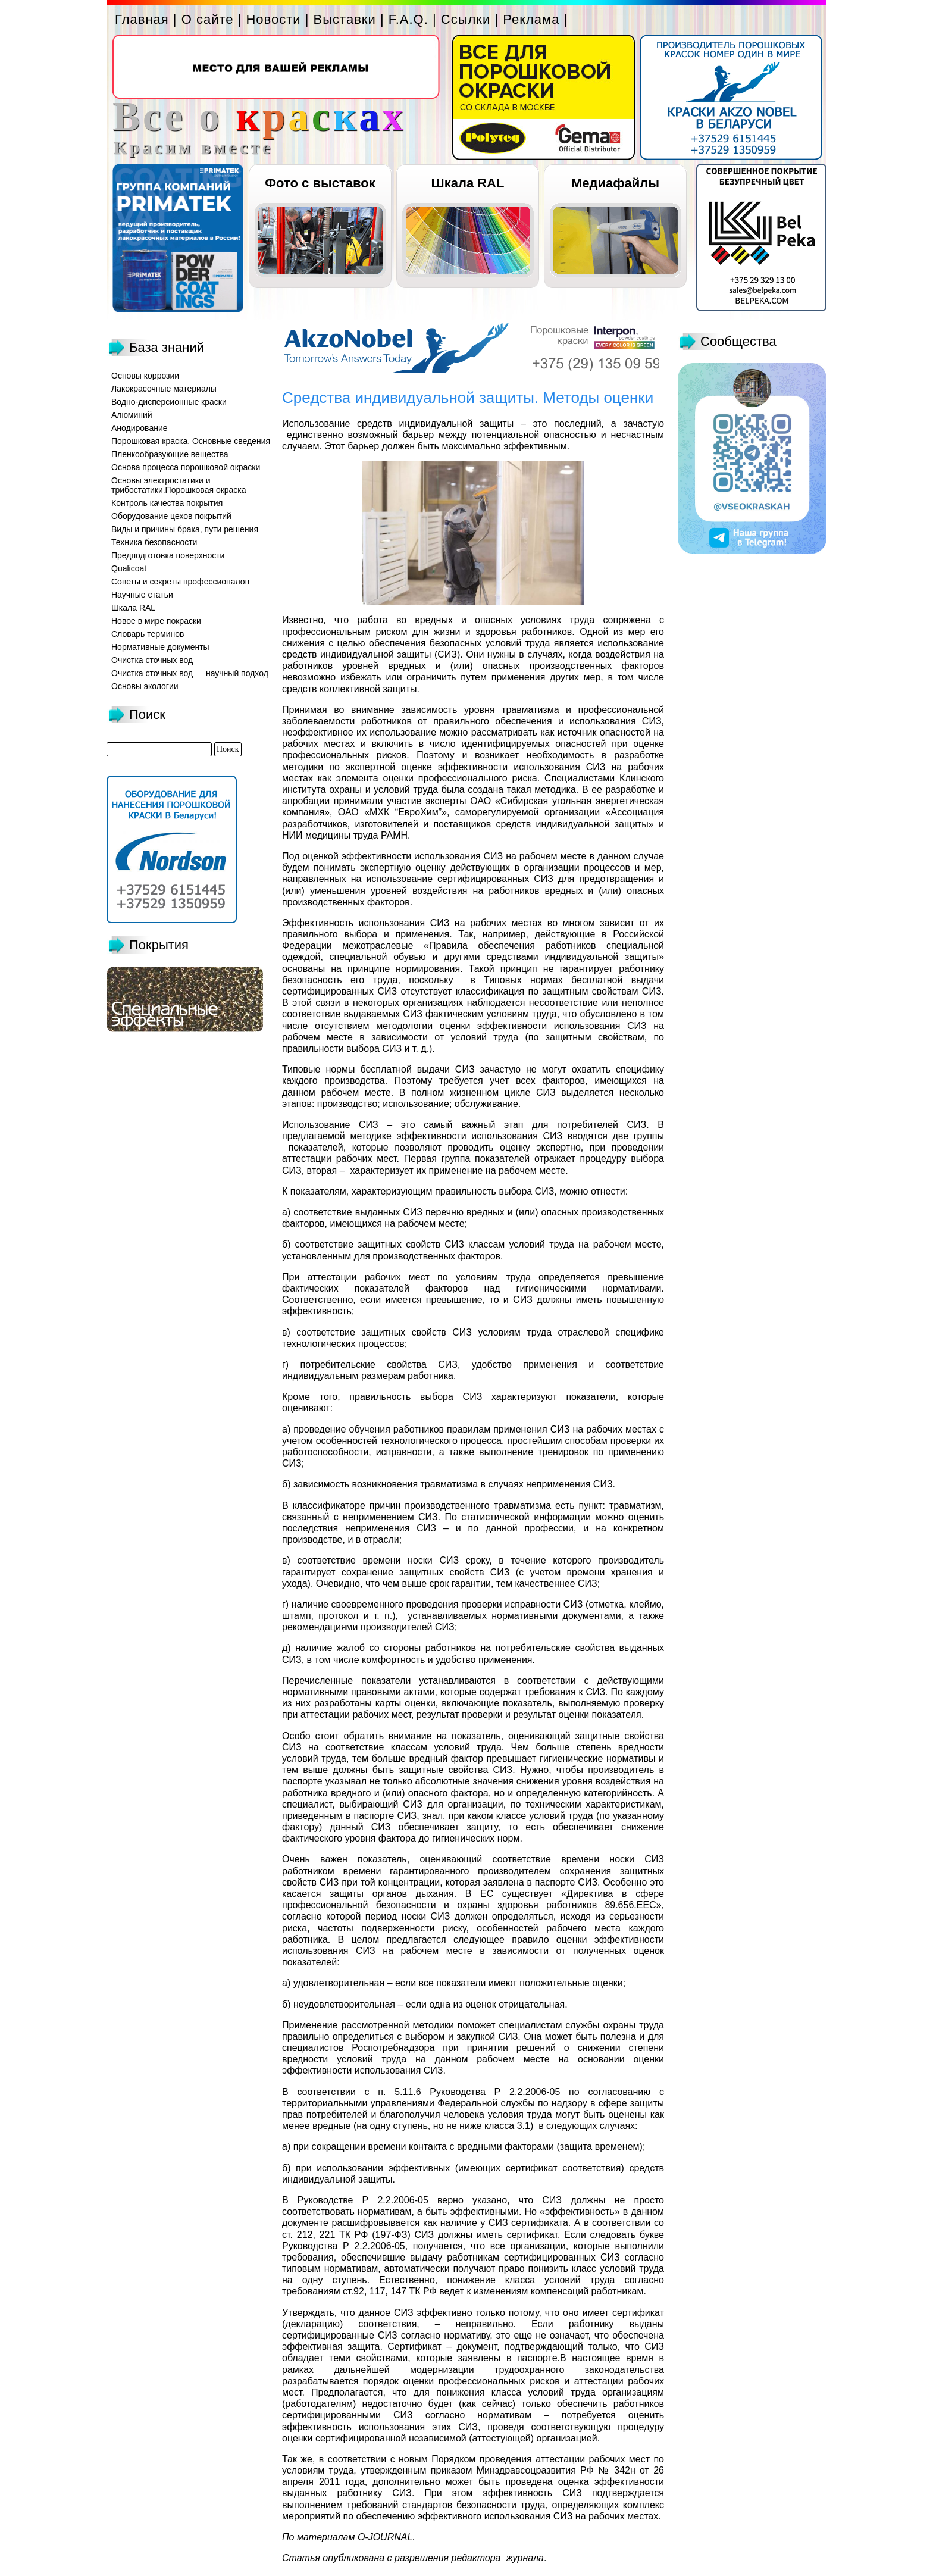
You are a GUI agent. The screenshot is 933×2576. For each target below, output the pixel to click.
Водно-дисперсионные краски (169, 402)
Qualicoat (128, 568)
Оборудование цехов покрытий (171, 516)
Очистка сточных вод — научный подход (189, 673)
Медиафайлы (615, 183)
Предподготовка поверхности (167, 555)
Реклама (531, 19)
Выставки (345, 19)
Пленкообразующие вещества (169, 454)
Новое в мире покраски (156, 621)
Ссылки (465, 19)
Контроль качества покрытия (167, 503)
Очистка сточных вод (152, 660)
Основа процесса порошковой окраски (185, 467)
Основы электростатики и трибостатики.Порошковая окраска (178, 485)
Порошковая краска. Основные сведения (190, 441)
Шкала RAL (468, 183)
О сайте (207, 19)
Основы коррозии (145, 375)
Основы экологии (145, 686)
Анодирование (139, 428)
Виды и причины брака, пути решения (184, 529)
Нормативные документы (160, 647)
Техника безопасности (154, 542)
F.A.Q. (408, 19)
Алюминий (131, 415)
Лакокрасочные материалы (164, 388)
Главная (142, 19)
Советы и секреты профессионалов (180, 581)
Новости (273, 19)
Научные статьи (142, 594)
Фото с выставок (320, 183)
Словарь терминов (147, 634)
